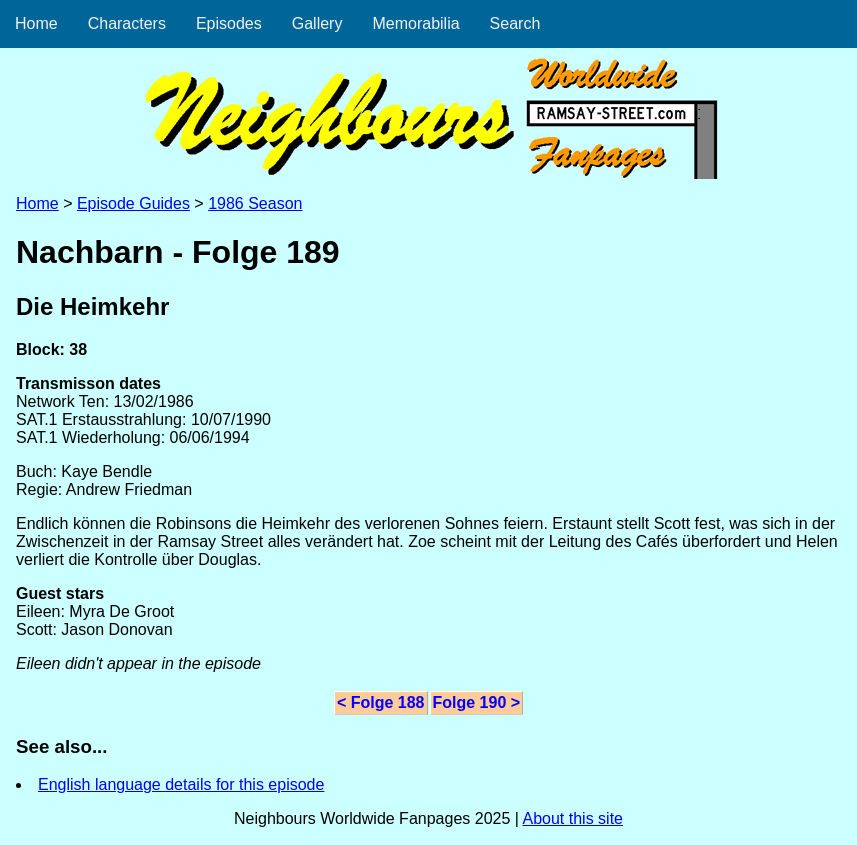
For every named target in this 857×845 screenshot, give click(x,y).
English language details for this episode (181, 784)
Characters (127, 23)
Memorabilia (415, 23)
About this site (572, 818)
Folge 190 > (477, 702)
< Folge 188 (381, 702)
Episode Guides (133, 203)
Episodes (229, 23)
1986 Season (255, 203)
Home (36, 23)
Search (515, 23)
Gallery (317, 23)
